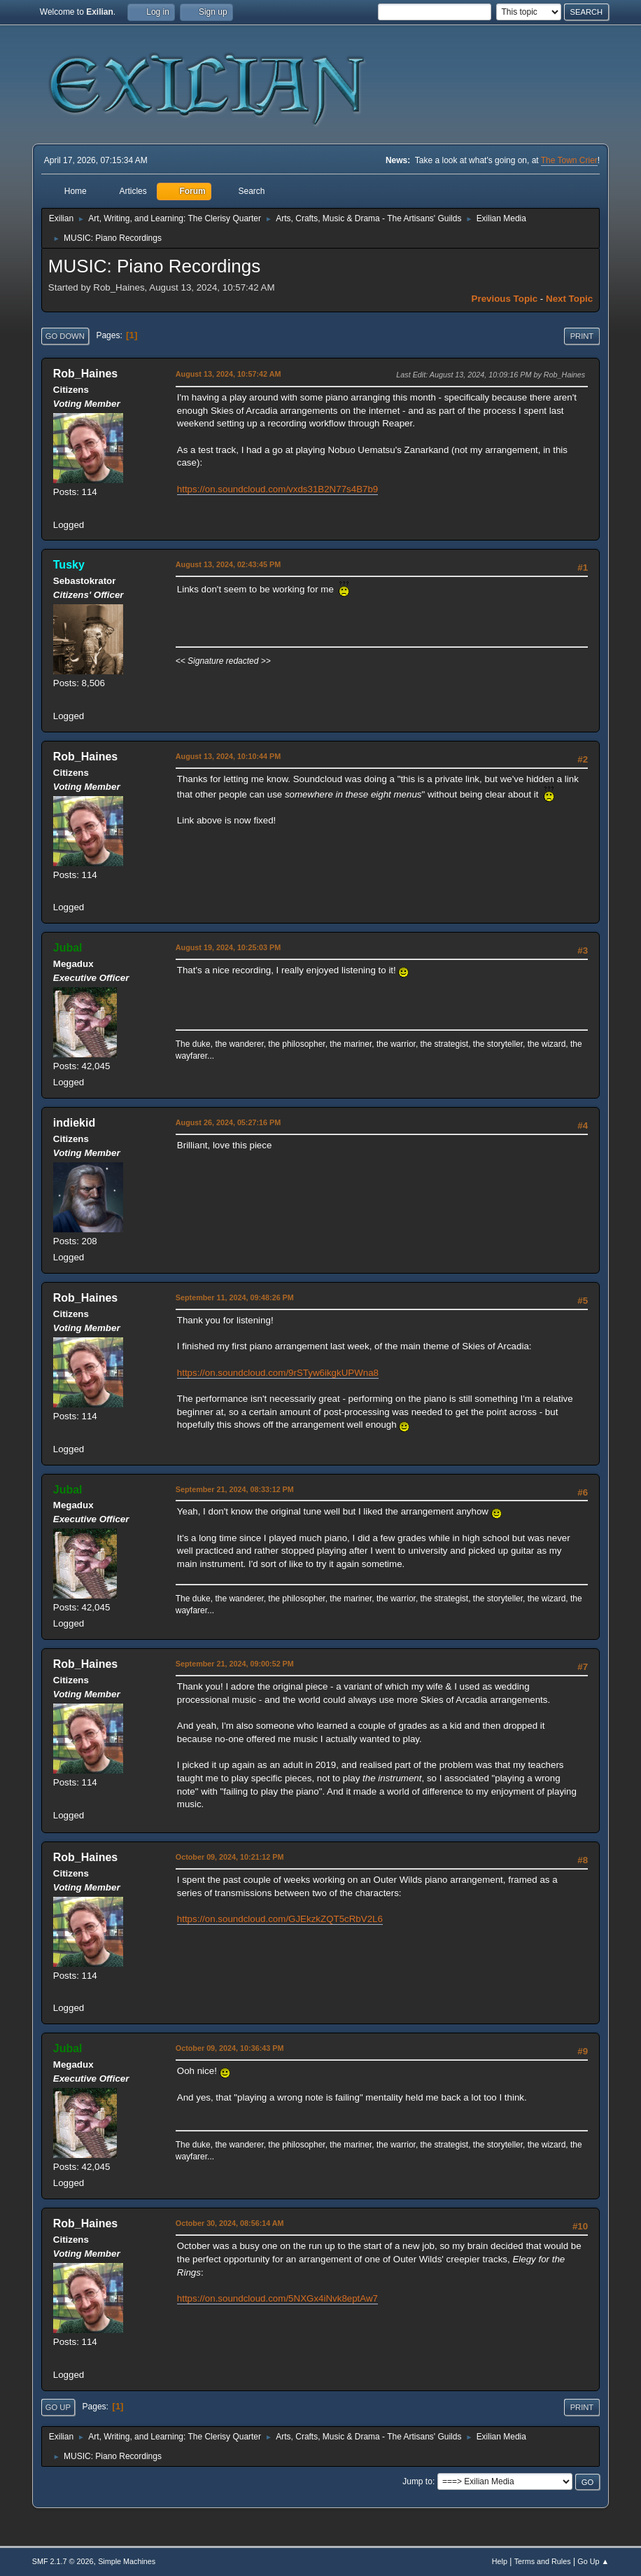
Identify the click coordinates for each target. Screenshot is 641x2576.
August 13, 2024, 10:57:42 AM (228, 374)
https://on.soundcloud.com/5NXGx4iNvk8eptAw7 (277, 2298)
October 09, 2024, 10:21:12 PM (230, 1857)
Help (499, 2561)
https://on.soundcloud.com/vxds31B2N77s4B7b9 (277, 489)
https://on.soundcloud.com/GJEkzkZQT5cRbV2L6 (280, 1919)
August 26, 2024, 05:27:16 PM (228, 1122)
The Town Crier (569, 160)
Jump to (417, 2481)
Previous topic (505, 298)
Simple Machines (126, 2561)
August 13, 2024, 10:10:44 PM (228, 756)
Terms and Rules (542, 2561)
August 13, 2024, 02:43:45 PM (228, 564)
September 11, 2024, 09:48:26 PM (235, 1297)
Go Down (65, 336)
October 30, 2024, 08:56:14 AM (230, 2223)
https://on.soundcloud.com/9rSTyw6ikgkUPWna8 (278, 1372)
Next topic (569, 298)
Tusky (69, 565)
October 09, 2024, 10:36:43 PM (230, 2048)
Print (582, 336)
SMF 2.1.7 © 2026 (63, 2561)
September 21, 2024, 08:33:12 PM (235, 1489)
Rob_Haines (85, 374)
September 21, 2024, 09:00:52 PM (235, 1663)
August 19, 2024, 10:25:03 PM (228, 947)
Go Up (58, 2407)
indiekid (74, 1123)
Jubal (68, 948)
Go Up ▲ (593, 2561)
